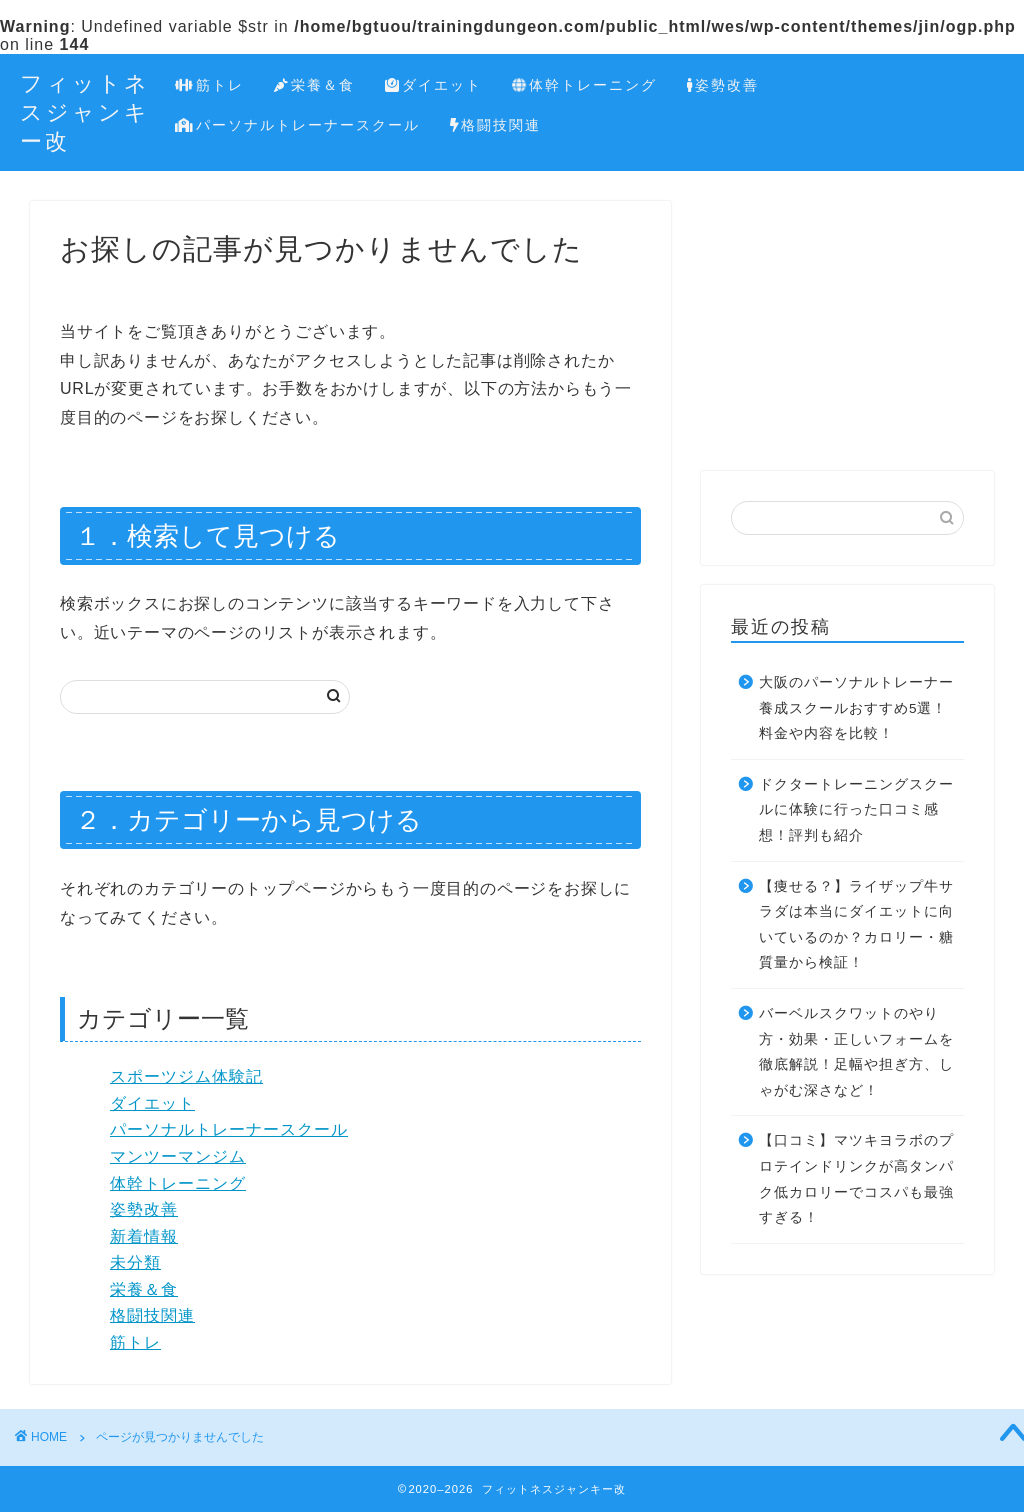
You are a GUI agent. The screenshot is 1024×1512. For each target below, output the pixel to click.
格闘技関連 (496, 126)
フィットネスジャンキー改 (85, 111)
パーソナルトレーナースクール (297, 126)
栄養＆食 (314, 86)
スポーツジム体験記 (186, 1076)
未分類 (135, 1262)
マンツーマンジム (178, 1156)
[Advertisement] (847, 326)
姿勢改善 (723, 86)
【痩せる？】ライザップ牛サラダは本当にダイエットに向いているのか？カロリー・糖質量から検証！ (856, 925)
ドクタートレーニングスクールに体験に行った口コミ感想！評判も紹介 (856, 810)
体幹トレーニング (584, 86)
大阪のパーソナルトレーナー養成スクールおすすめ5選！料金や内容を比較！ (856, 708)
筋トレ (209, 86)
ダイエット (433, 86)
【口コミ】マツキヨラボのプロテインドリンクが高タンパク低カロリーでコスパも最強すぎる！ (856, 1179)
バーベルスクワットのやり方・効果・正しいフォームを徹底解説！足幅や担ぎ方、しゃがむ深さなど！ (856, 1052)
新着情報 (144, 1236)
